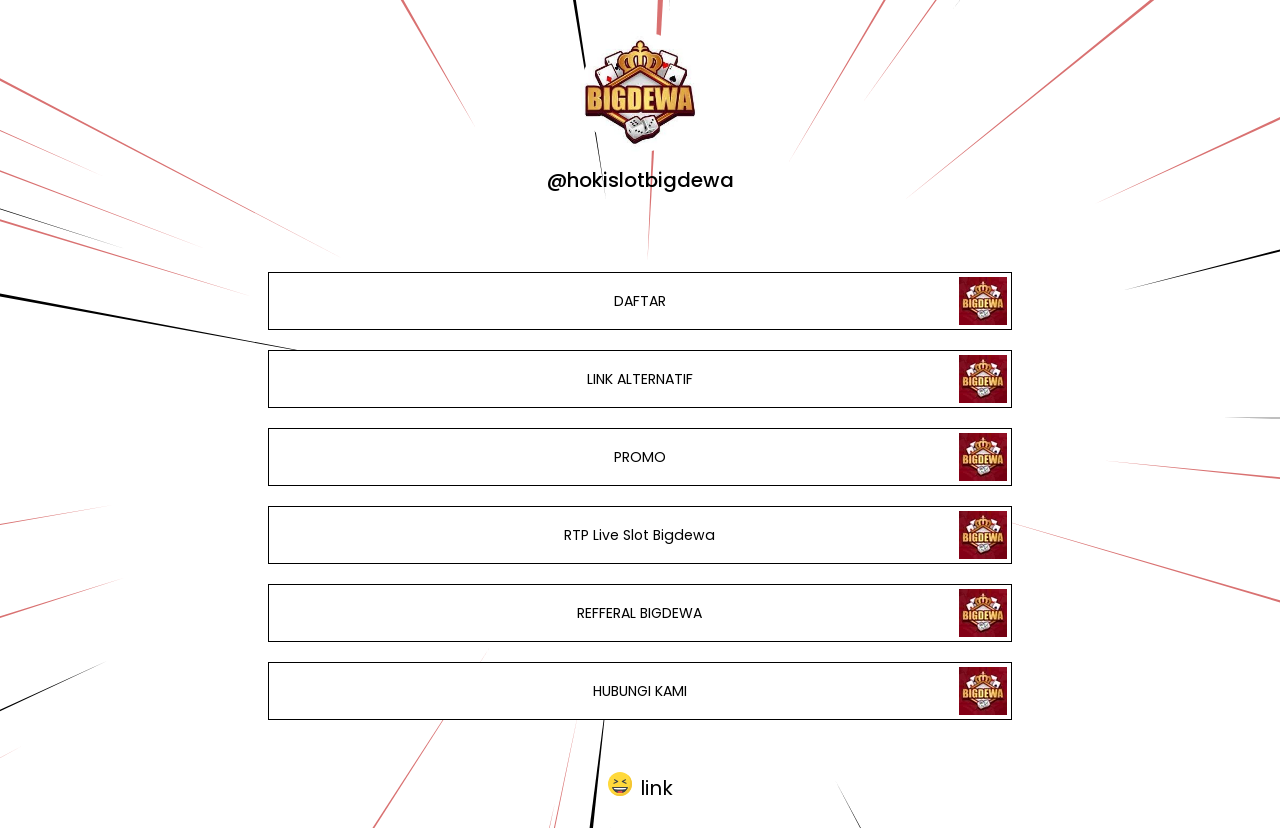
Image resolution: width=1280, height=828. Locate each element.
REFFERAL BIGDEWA (639, 613)
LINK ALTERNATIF (640, 379)
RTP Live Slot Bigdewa (639, 535)
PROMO (640, 457)
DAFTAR (640, 301)
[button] (640, 784)
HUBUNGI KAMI (640, 691)
